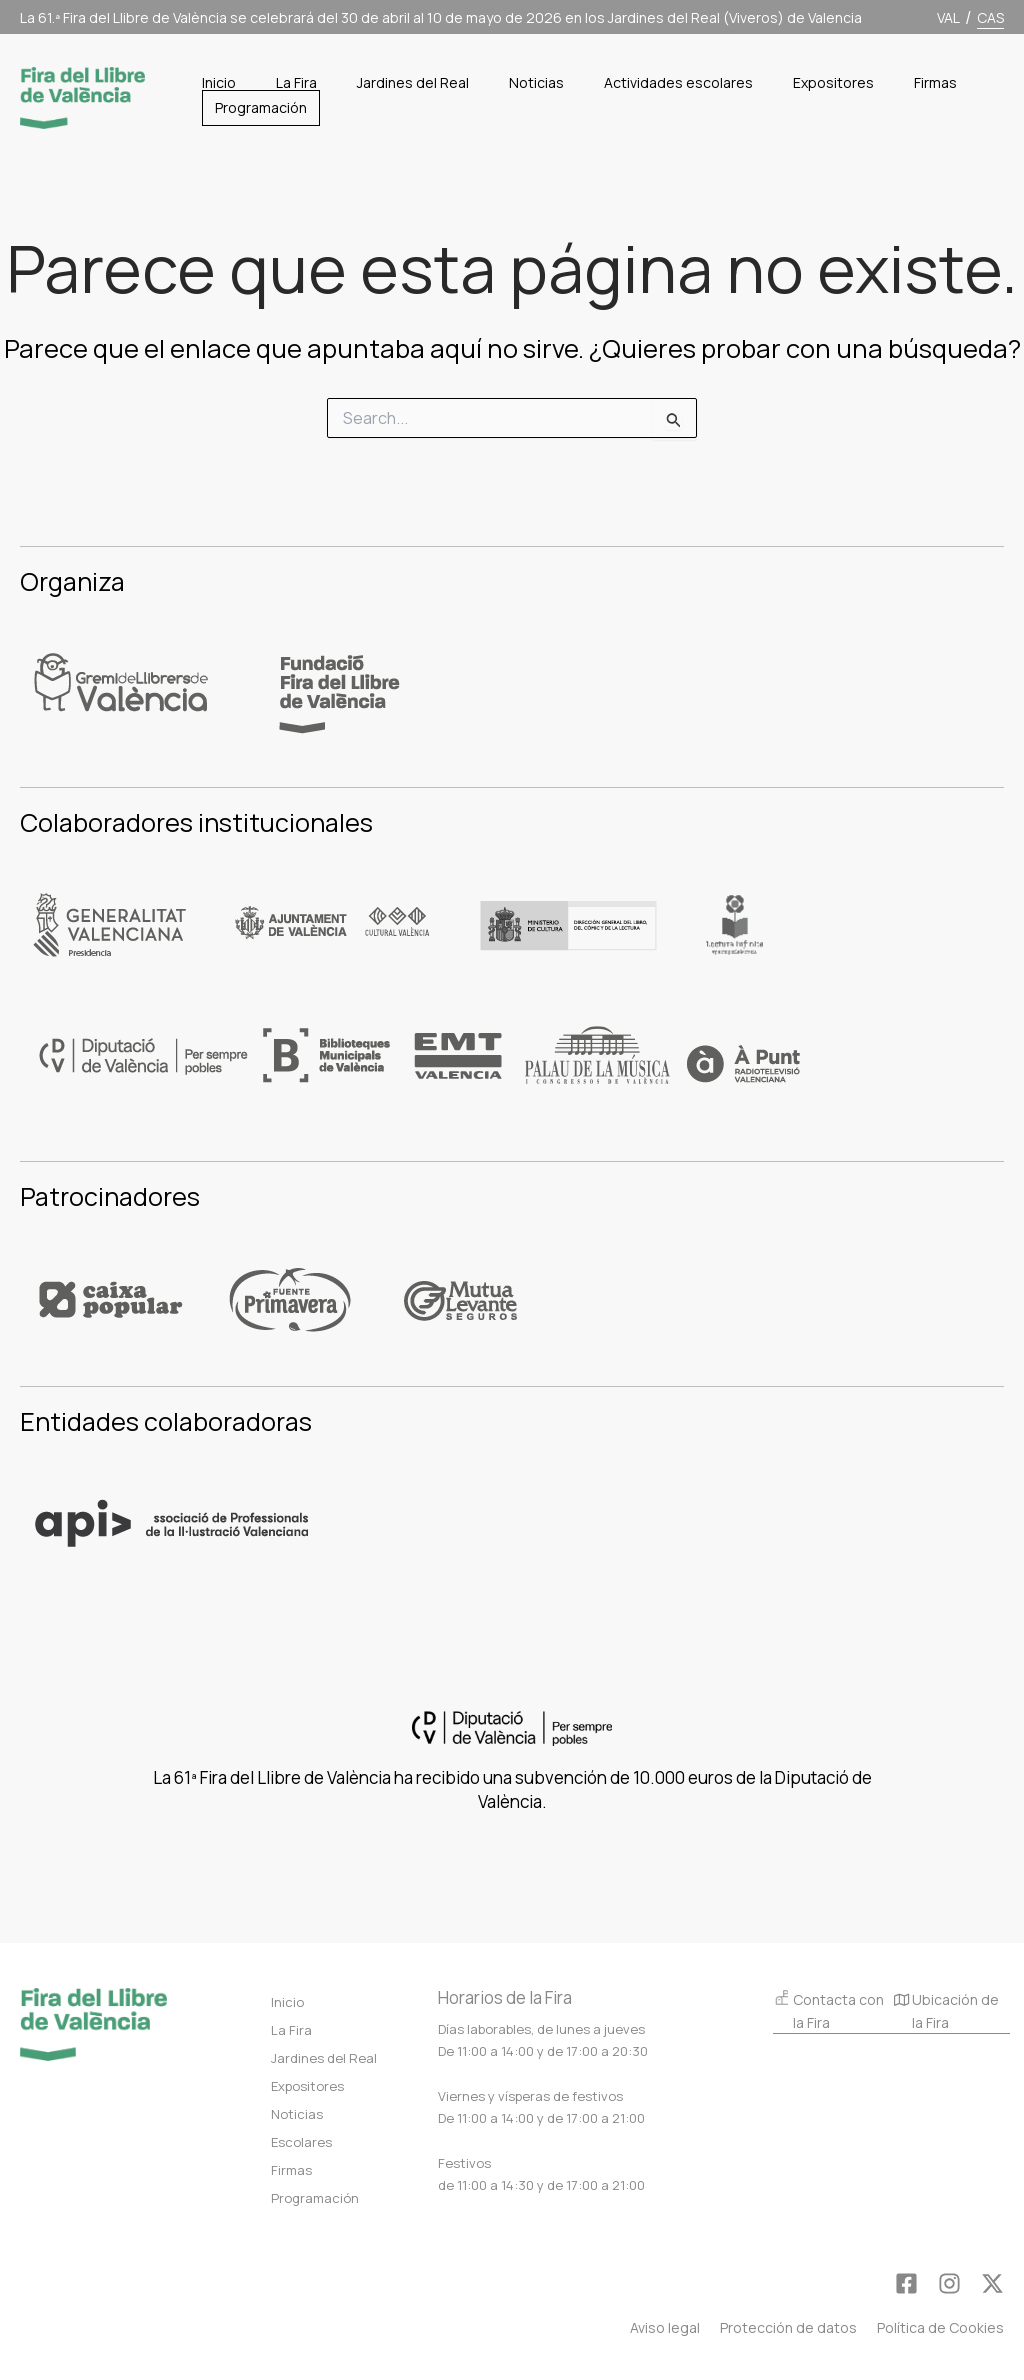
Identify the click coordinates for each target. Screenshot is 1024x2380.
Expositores (307, 2086)
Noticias (297, 2114)
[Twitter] (992, 2283)
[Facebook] (906, 2283)
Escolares (301, 2142)
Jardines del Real (324, 2058)
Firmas (291, 2170)
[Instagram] (949, 2283)
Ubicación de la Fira (946, 2013)
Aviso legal (665, 2327)
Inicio (287, 2002)
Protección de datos (788, 2327)
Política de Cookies (940, 2327)
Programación (315, 2198)
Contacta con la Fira (828, 2010)
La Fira (291, 2030)
